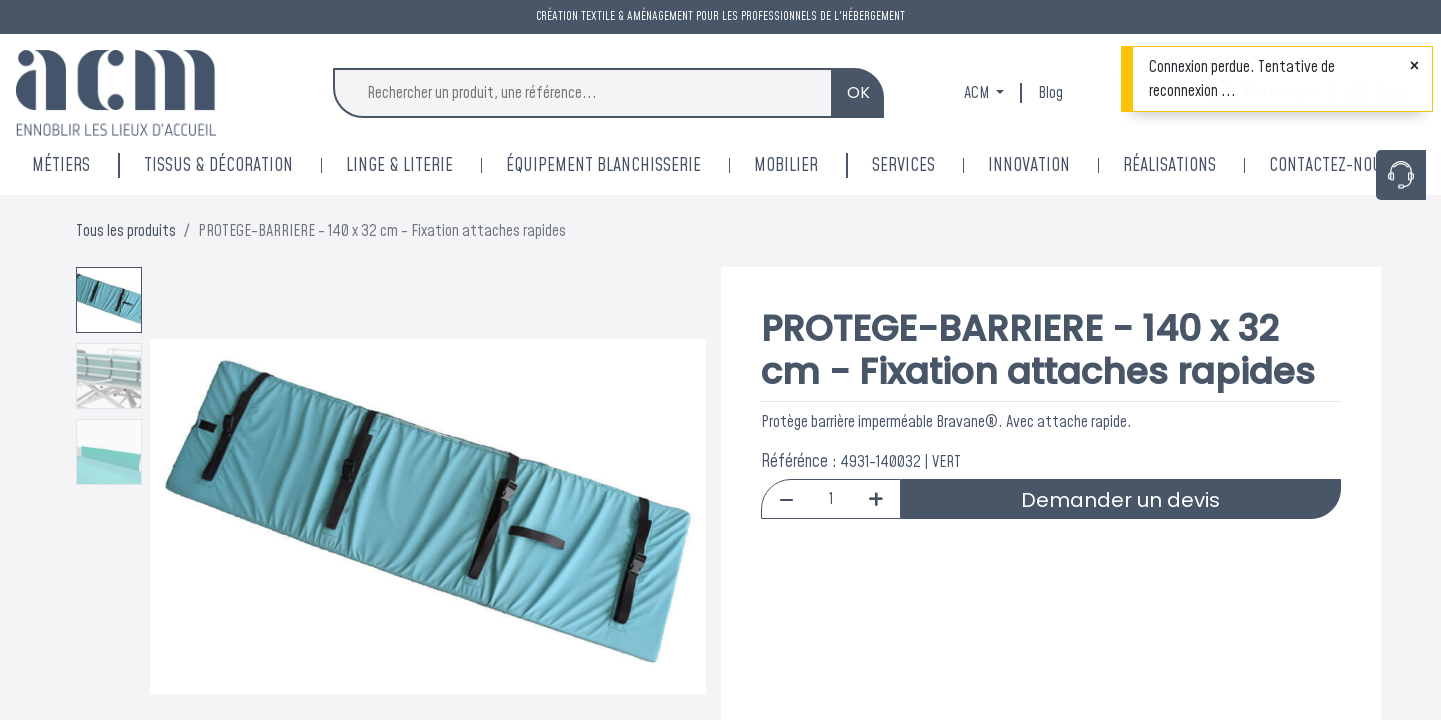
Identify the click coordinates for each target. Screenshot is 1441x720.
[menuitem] (1055, 165)
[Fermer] (1414, 66)
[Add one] (875, 499)
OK (858, 92)
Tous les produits (126, 231)
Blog (1050, 93)
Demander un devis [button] (1120, 500)
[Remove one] (786, 499)
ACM (978, 93)
